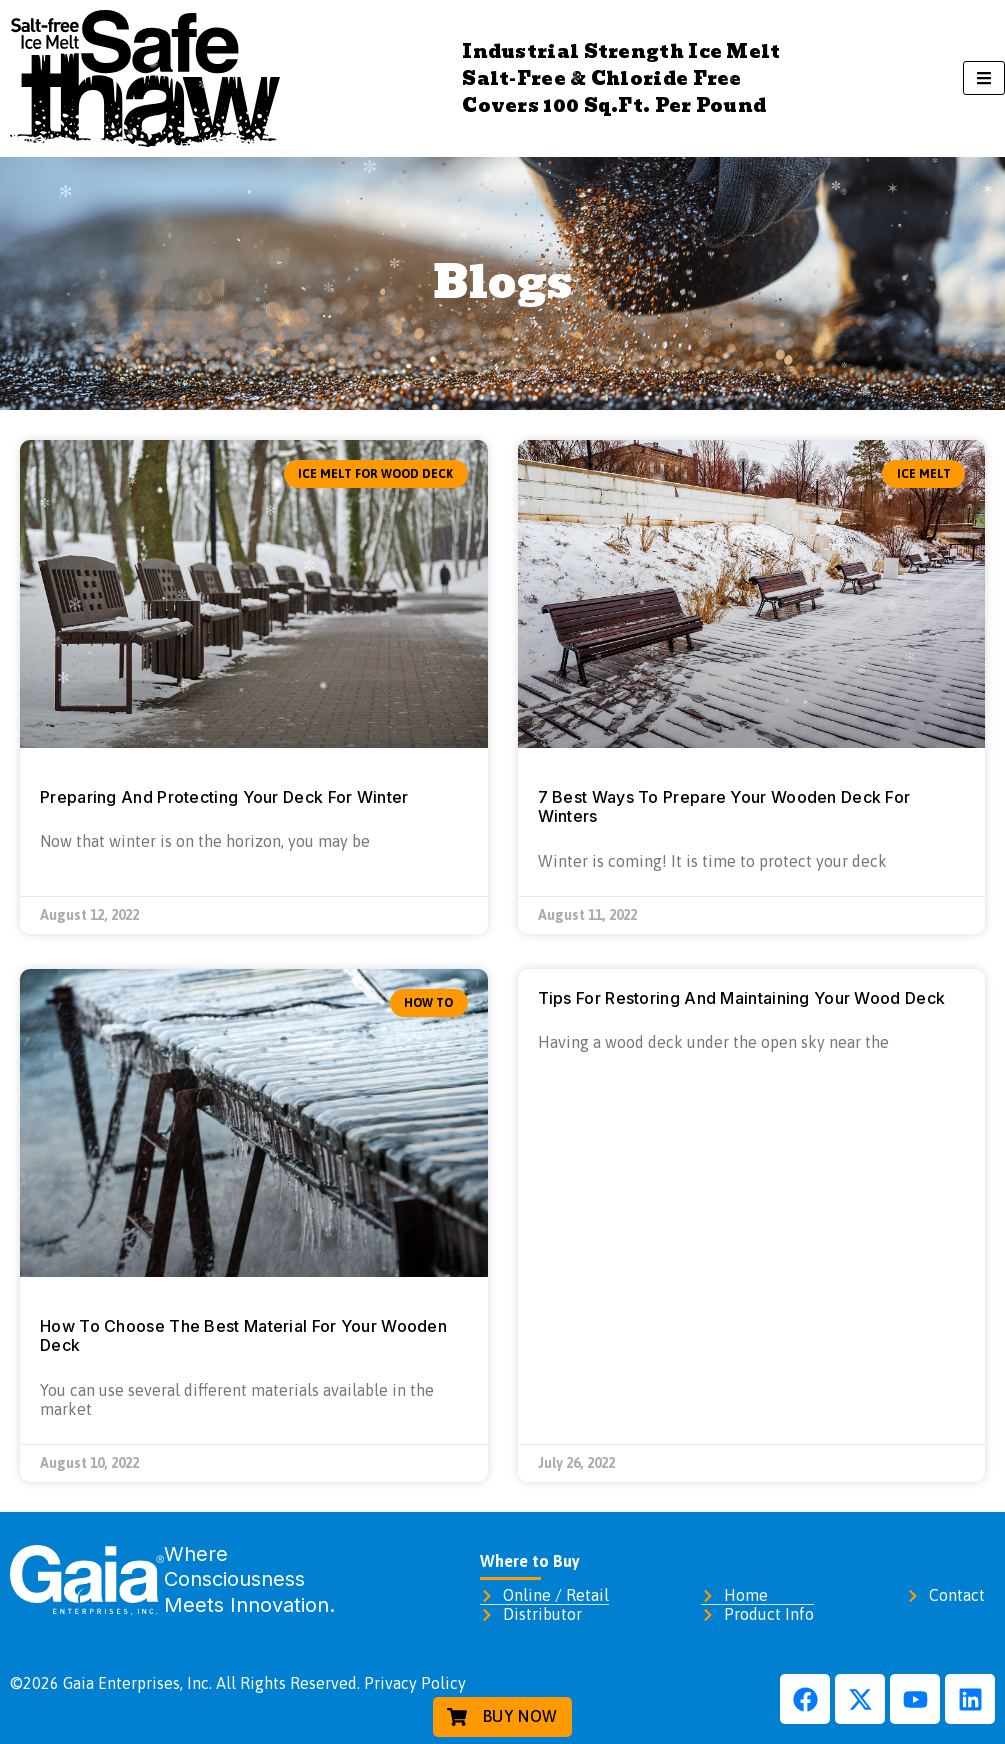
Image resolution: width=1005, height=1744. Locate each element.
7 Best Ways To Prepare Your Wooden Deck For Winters (724, 806)
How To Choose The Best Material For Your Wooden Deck (243, 1335)
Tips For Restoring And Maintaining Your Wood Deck (742, 998)
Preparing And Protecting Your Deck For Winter (224, 797)
